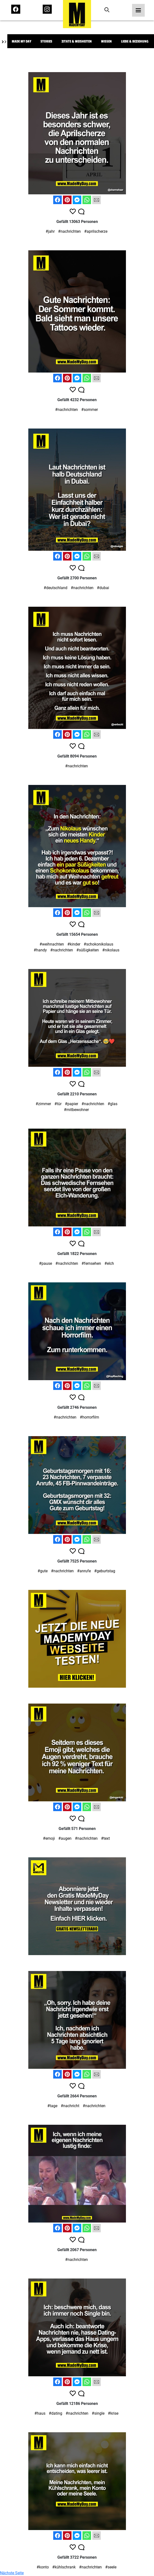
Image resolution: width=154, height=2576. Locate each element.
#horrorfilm (89, 1417)
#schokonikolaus (98, 944)
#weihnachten (52, 944)
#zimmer (43, 1103)
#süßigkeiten (87, 950)
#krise (113, 2413)
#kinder (73, 944)
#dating (55, 2413)
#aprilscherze (95, 231)
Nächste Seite (12, 2573)
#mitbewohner (76, 1109)
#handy (40, 950)
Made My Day (21, 41)
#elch (109, 1263)
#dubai (103, 587)
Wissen (106, 41)
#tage (52, 2105)
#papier (71, 1103)
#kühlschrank (64, 2567)
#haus (39, 2413)
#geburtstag (104, 1571)
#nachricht (70, 2105)
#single (98, 2413)
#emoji (49, 1838)
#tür (58, 1103)
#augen (65, 1838)
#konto (43, 2567)
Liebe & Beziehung (134, 41)
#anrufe (84, 1571)
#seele (110, 2567)
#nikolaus (110, 950)
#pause (45, 1263)
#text (105, 1838)
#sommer (89, 409)
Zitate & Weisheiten (77, 41)
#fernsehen (91, 1263)
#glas (112, 1103)
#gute (43, 1571)
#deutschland (55, 587)
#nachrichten (69, 231)
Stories (46, 41)
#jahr (50, 231)
